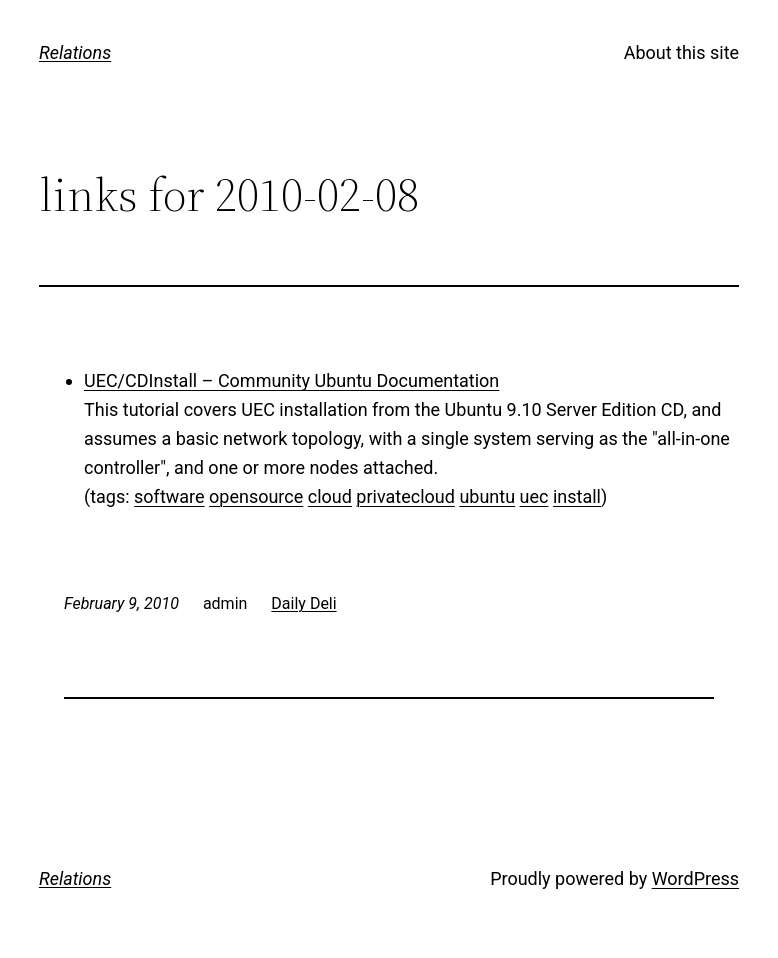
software (169, 496)
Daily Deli (303, 603)
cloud (330, 496)
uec (534, 496)
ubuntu (487, 496)
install (577, 496)
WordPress (695, 878)
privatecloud (405, 496)
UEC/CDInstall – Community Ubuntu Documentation (291, 380)
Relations (75, 52)
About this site (681, 52)
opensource (256, 496)
